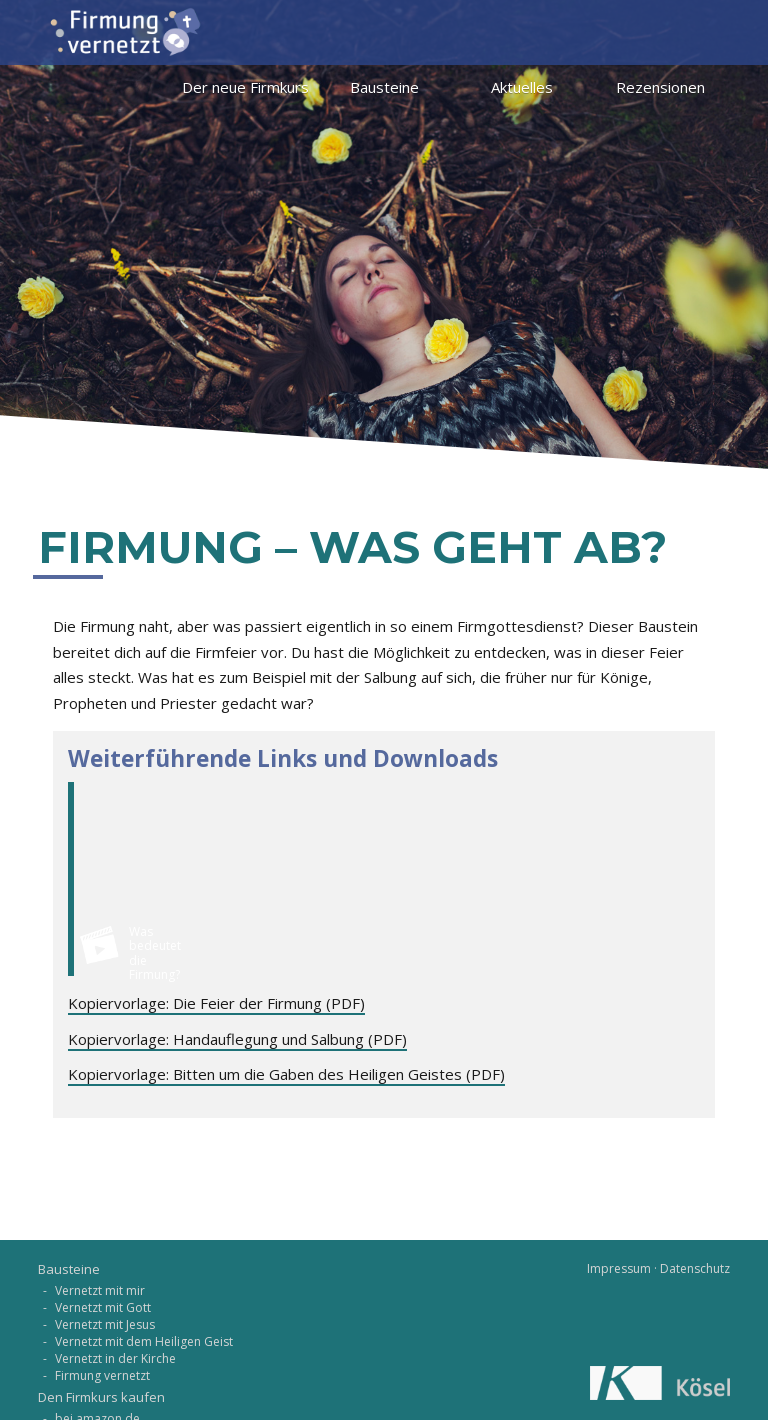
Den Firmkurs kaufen (101, 1397)
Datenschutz (695, 1268)
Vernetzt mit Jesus (105, 1324)
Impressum (619, 1268)
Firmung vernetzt (102, 1375)
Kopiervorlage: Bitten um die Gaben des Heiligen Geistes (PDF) (286, 1074)
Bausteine (384, 87)
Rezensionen (660, 87)
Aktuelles (522, 87)
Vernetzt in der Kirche (115, 1358)
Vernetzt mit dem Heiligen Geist (144, 1341)
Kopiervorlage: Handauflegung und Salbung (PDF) (237, 1039)
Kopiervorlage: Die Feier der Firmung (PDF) (216, 1003)
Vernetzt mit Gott (103, 1307)
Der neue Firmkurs (245, 87)
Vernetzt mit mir (100, 1290)
